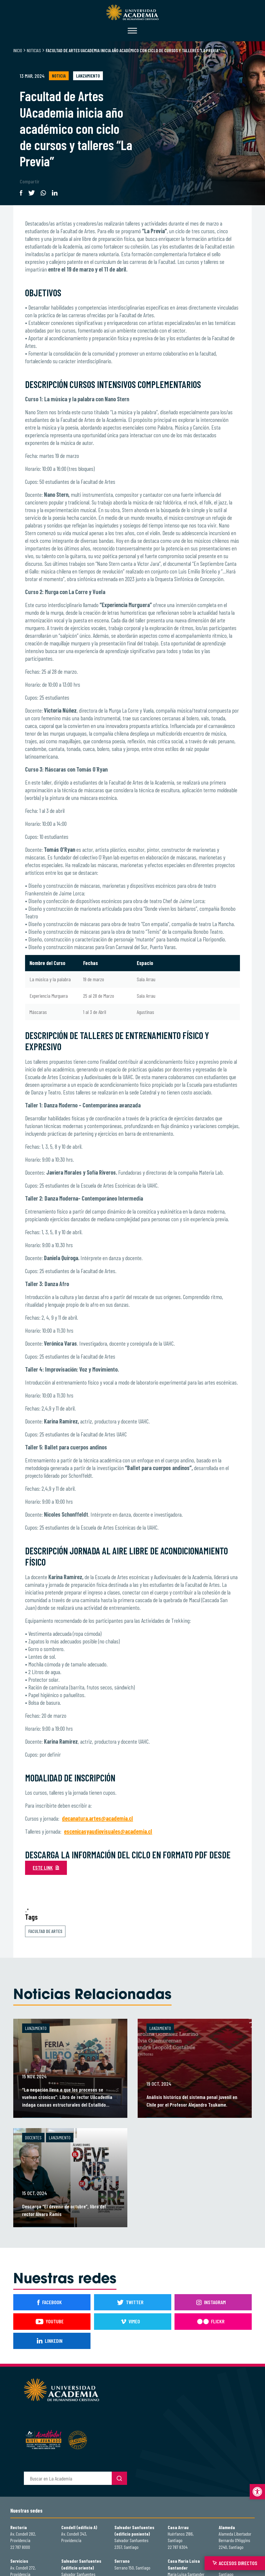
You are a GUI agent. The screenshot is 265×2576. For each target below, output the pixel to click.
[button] (257, 2491)
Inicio (17, 50)
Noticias (34, 50)
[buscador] (68, 2478)
